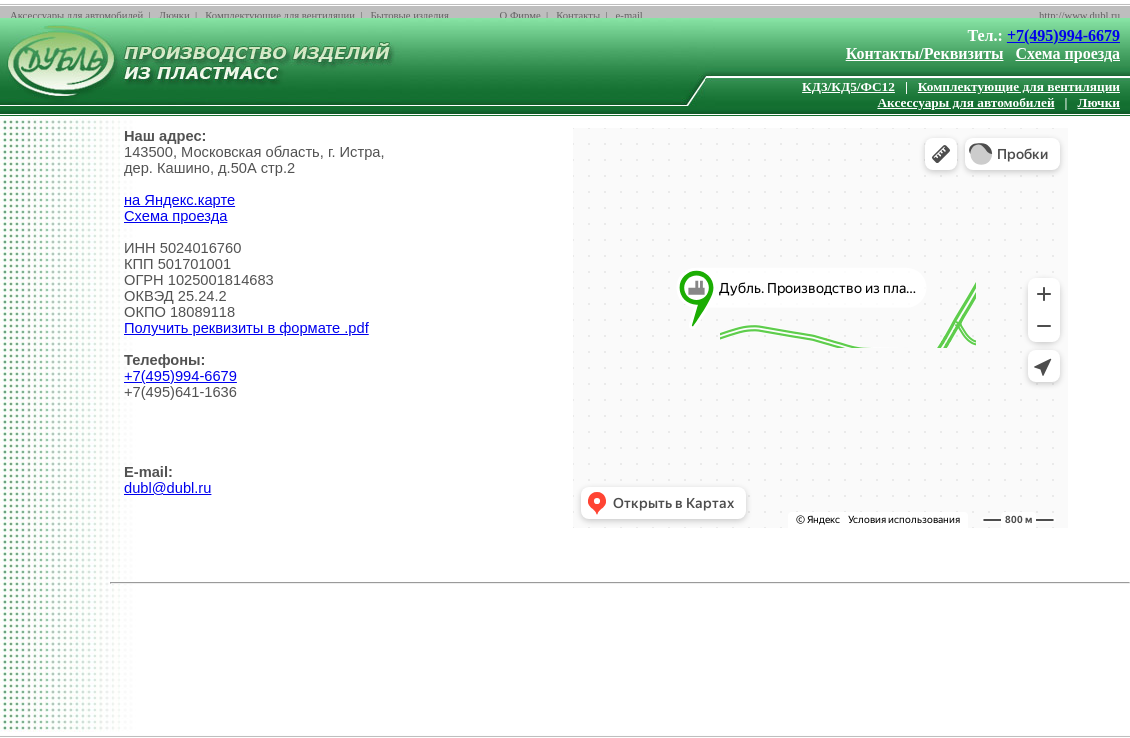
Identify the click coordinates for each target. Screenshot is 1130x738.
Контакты (578, 15)
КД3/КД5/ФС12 (848, 86)
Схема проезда (1068, 53)
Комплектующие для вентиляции (280, 15)
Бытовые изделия (409, 15)
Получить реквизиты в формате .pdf (246, 328)
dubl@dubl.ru (167, 488)
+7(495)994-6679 (1063, 35)
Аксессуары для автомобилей (76, 15)
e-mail (629, 15)
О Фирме (520, 15)
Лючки (174, 15)
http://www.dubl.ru (1079, 15)
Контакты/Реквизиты (925, 53)
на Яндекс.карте (179, 200)
